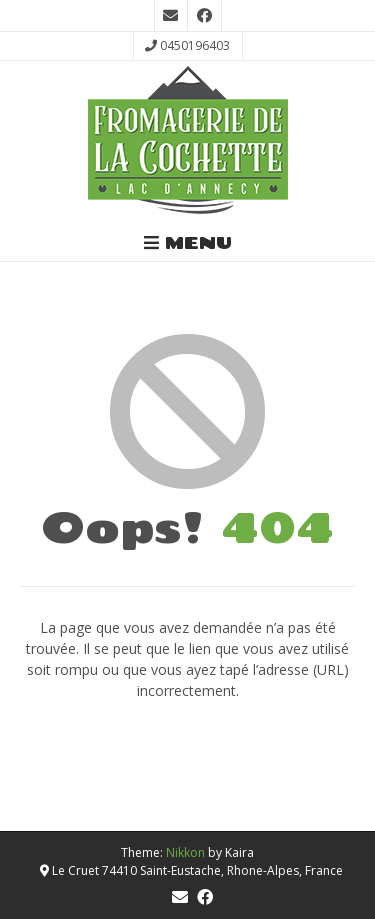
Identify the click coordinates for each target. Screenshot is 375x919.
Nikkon (185, 852)
